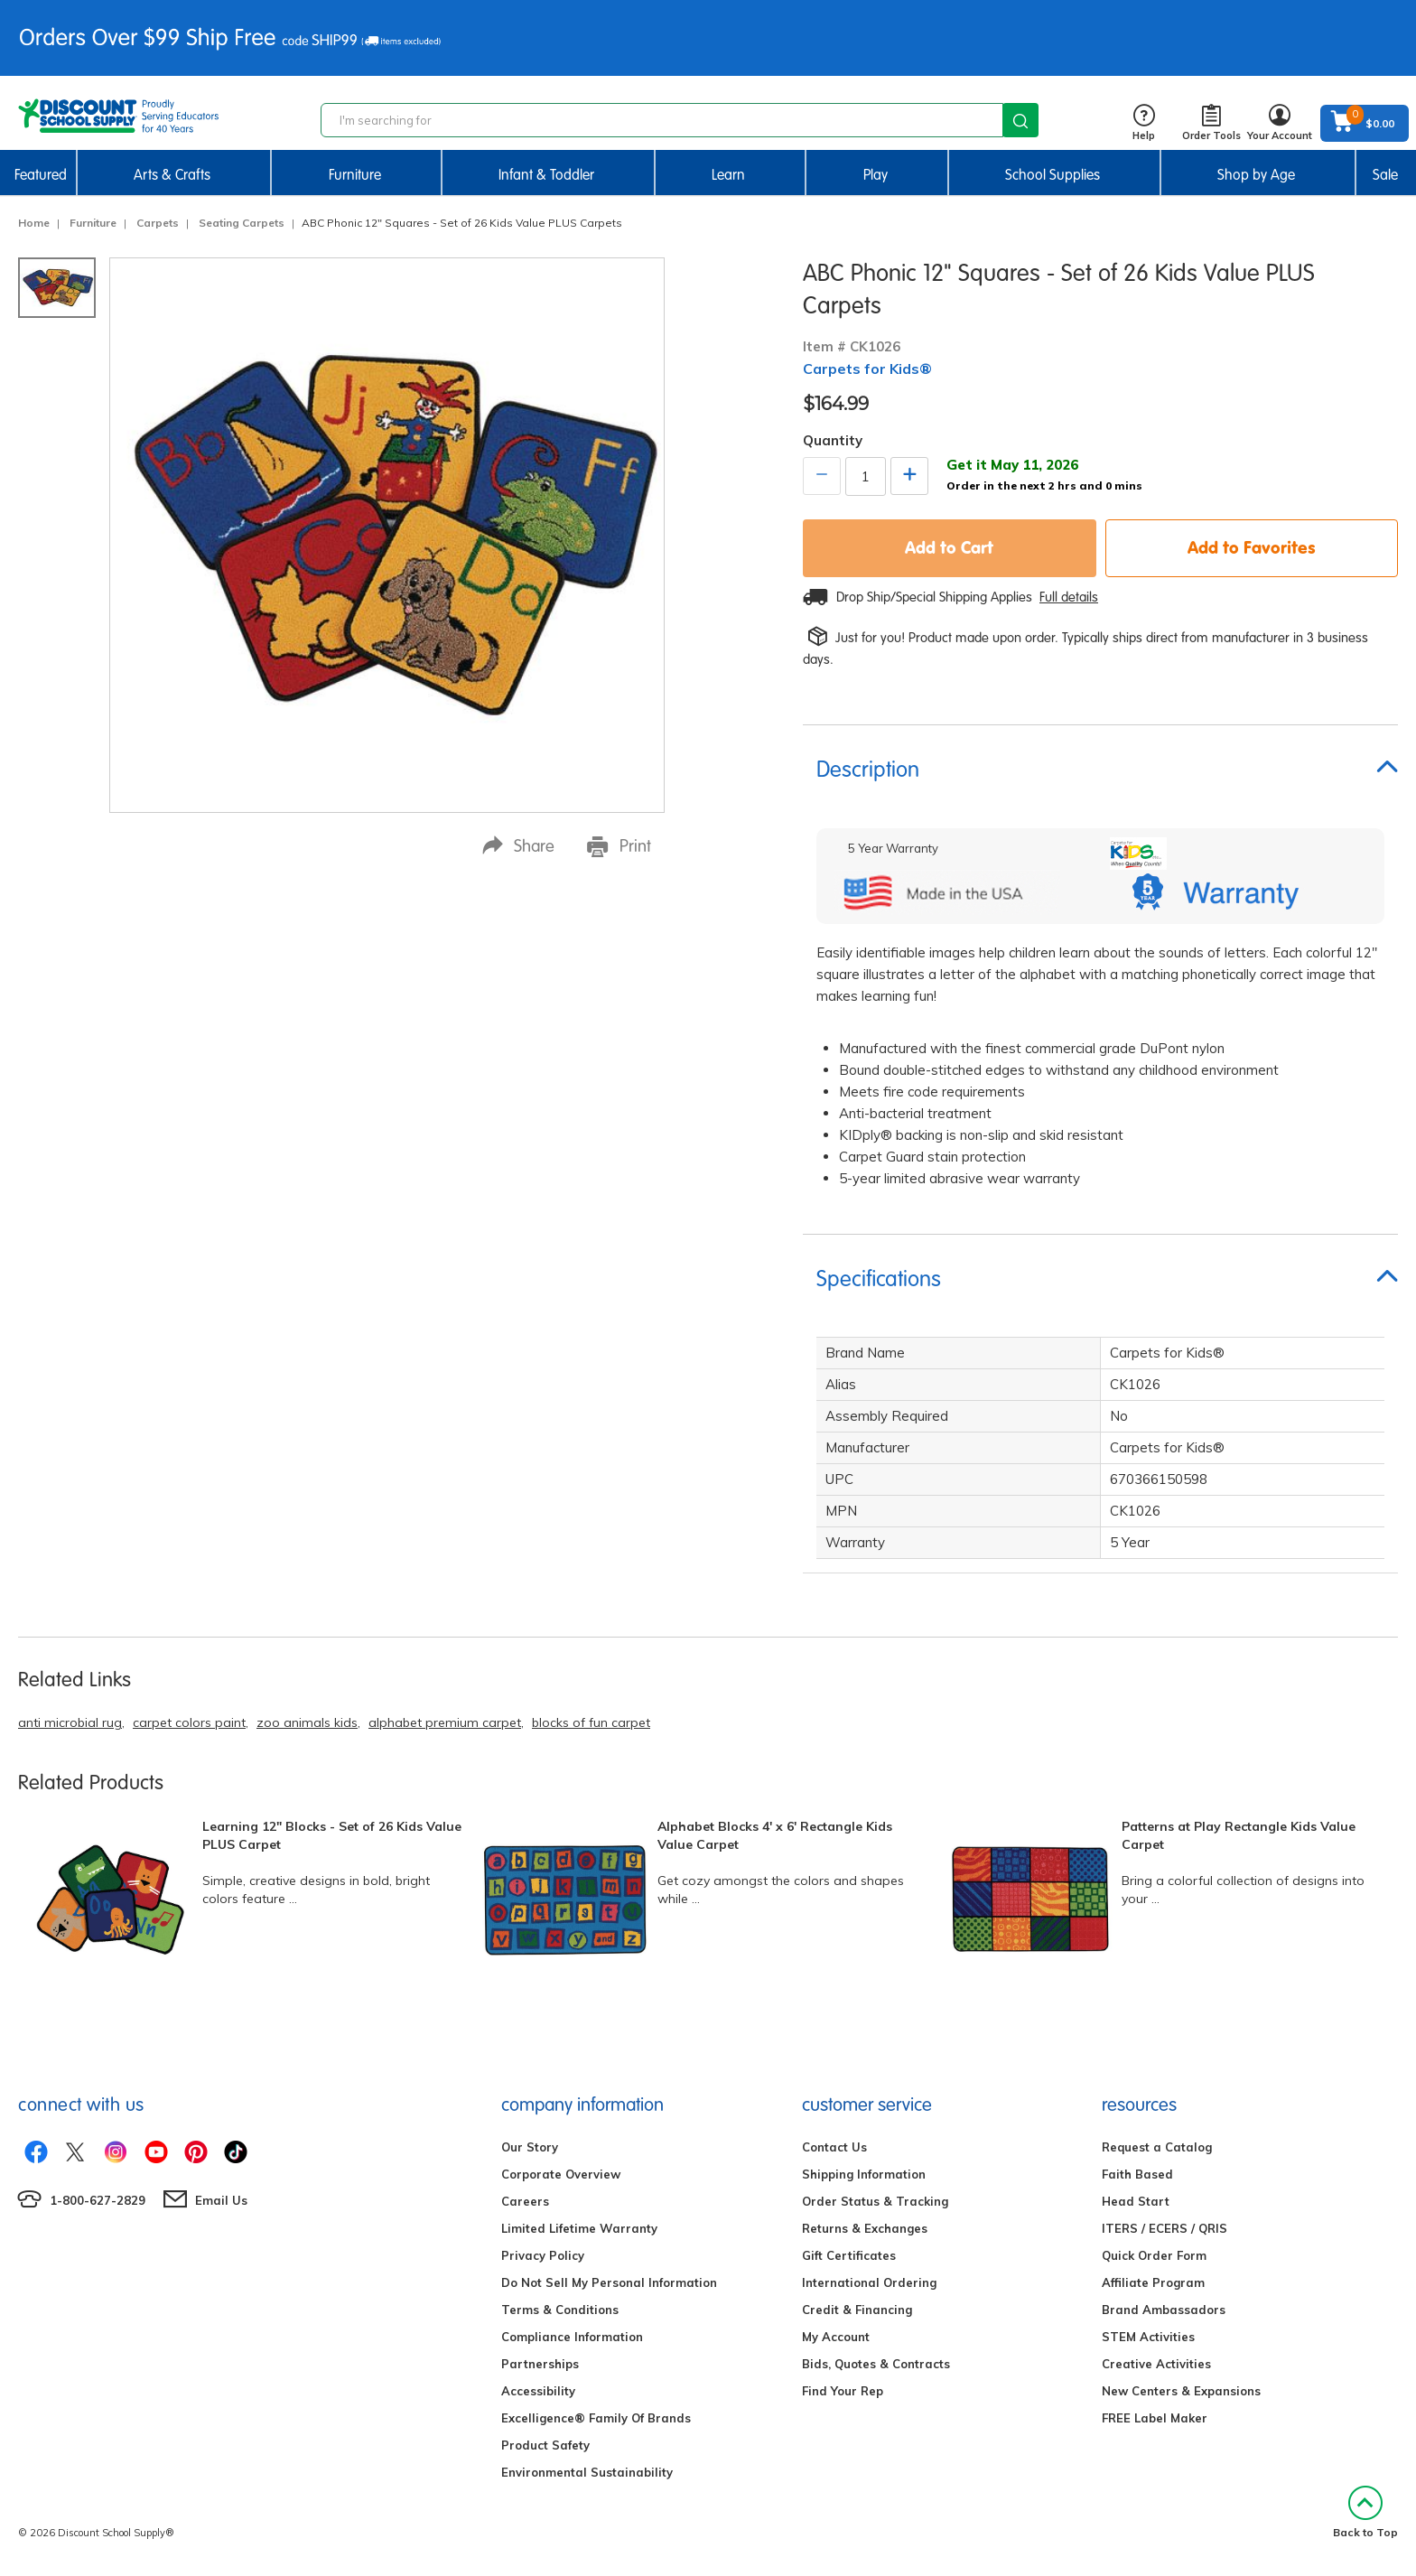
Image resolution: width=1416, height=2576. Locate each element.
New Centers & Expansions (1181, 2391)
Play (875, 174)
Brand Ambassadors (1163, 2309)
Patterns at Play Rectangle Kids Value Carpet (1238, 1835)
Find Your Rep (842, 2391)
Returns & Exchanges (864, 2228)
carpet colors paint (189, 1722)
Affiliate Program (1153, 2282)
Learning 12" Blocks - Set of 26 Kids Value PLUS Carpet (331, 1835)
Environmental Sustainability (587, 2472)
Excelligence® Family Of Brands (596, 2418)
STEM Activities (1148, 2336)
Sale (1385, 174)
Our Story (529, 2147)
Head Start (1135, 2201)
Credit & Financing (857, 2309)
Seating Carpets (241, 222)
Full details (1068, 597)
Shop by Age (1256, 174)
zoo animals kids (307, 1722)
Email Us (221, 2200)
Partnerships (540, 2364)
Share (518, 845)
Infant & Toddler (546, 174)
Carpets (157, 222)
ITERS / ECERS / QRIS (1164, 2228)
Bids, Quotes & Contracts (876, 2364)
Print (619, 846)
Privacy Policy (542, 2255)
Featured (40, 174)
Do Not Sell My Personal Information (609, 2282)
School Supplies (1052, 174)
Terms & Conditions (560, 2309)
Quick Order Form (1154, 2255)
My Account (836, 2336)
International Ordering (869, 2282)
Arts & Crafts (172, 174)
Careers (525, 2201)
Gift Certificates (849, 2255)
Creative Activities (1156, 2364)
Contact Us (834, 2147)
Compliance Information (572, 2336)
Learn (728, 174)
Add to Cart (949, 547)
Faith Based (1137, 2174)
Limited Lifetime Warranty (579, 2228)
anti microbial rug (70, 1722)
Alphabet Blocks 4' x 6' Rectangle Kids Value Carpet (774, 1835)
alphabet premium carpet (444, 1722)
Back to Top (1365, 2512)
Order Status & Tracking (875, 2201)
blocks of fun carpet (591, 1722)
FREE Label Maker (1154, 2418)
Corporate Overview (560, 2174)
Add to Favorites (1252, 547)
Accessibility (538, 2391)
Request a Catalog (1157, 2147)
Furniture (355, 174)
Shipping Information (864, 2174)
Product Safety (545, 2445)
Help (1144, 123)
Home (34, 222)
